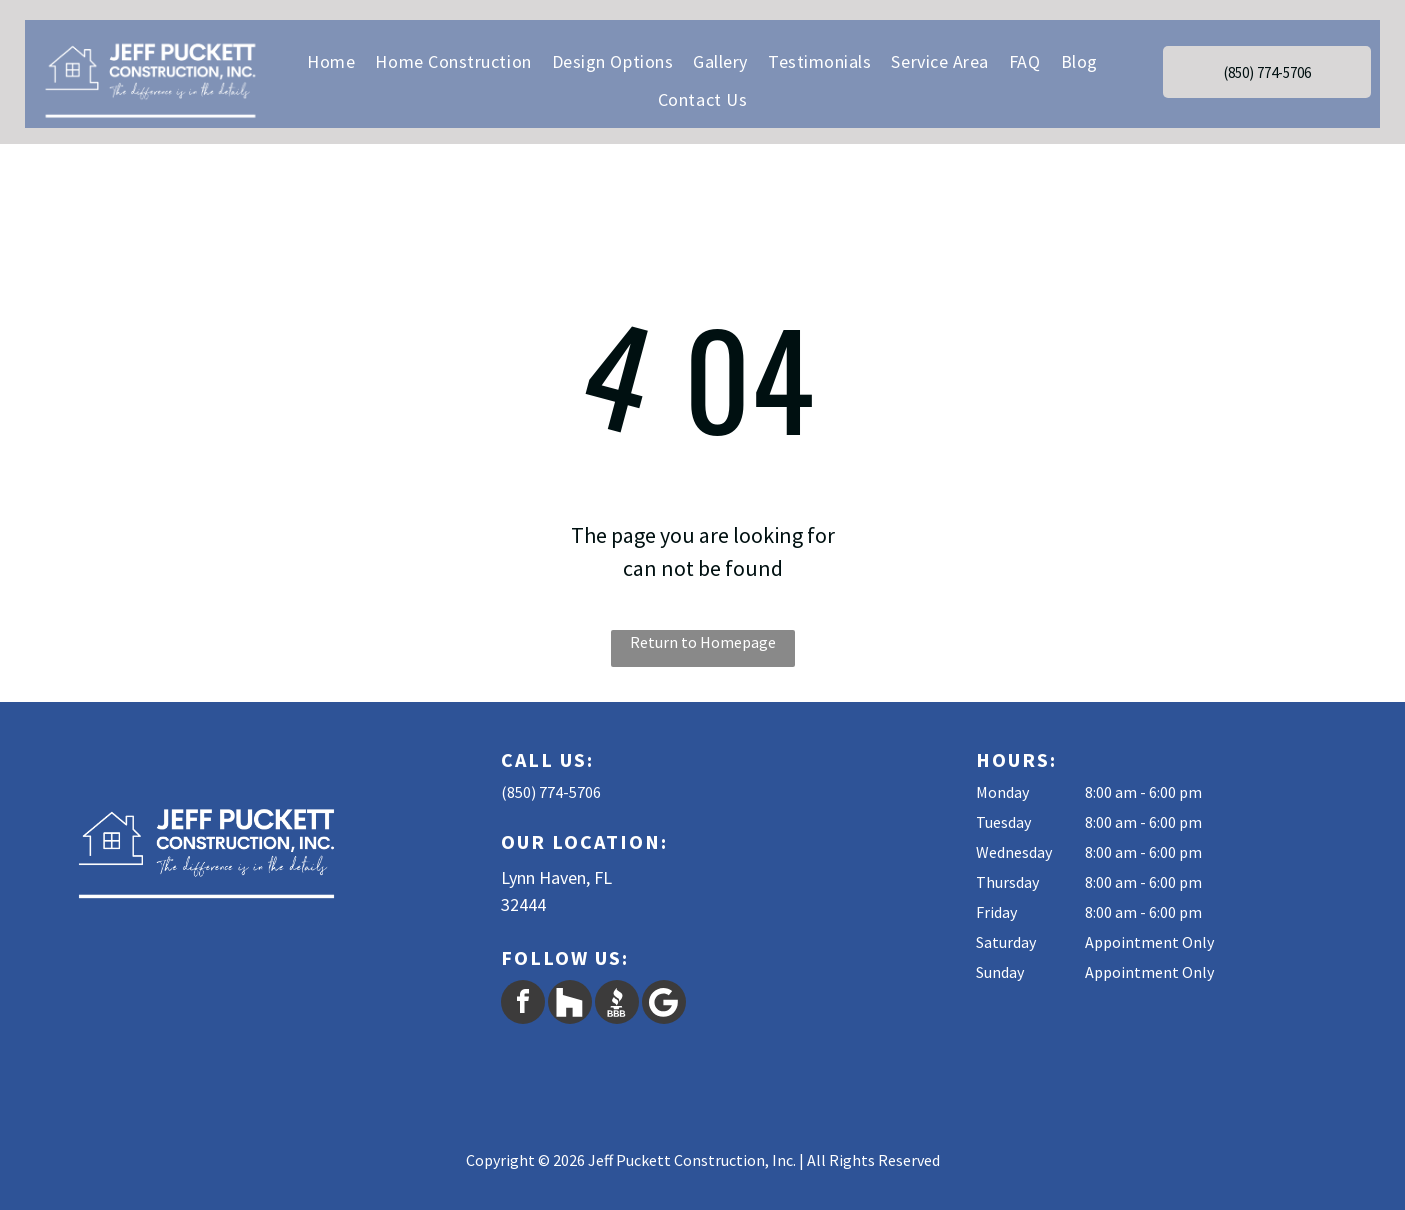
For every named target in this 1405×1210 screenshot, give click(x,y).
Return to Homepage (703, 642)
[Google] (664, 1004)
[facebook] (523, 1004)
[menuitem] (331, 61)
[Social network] (570, 1004)
